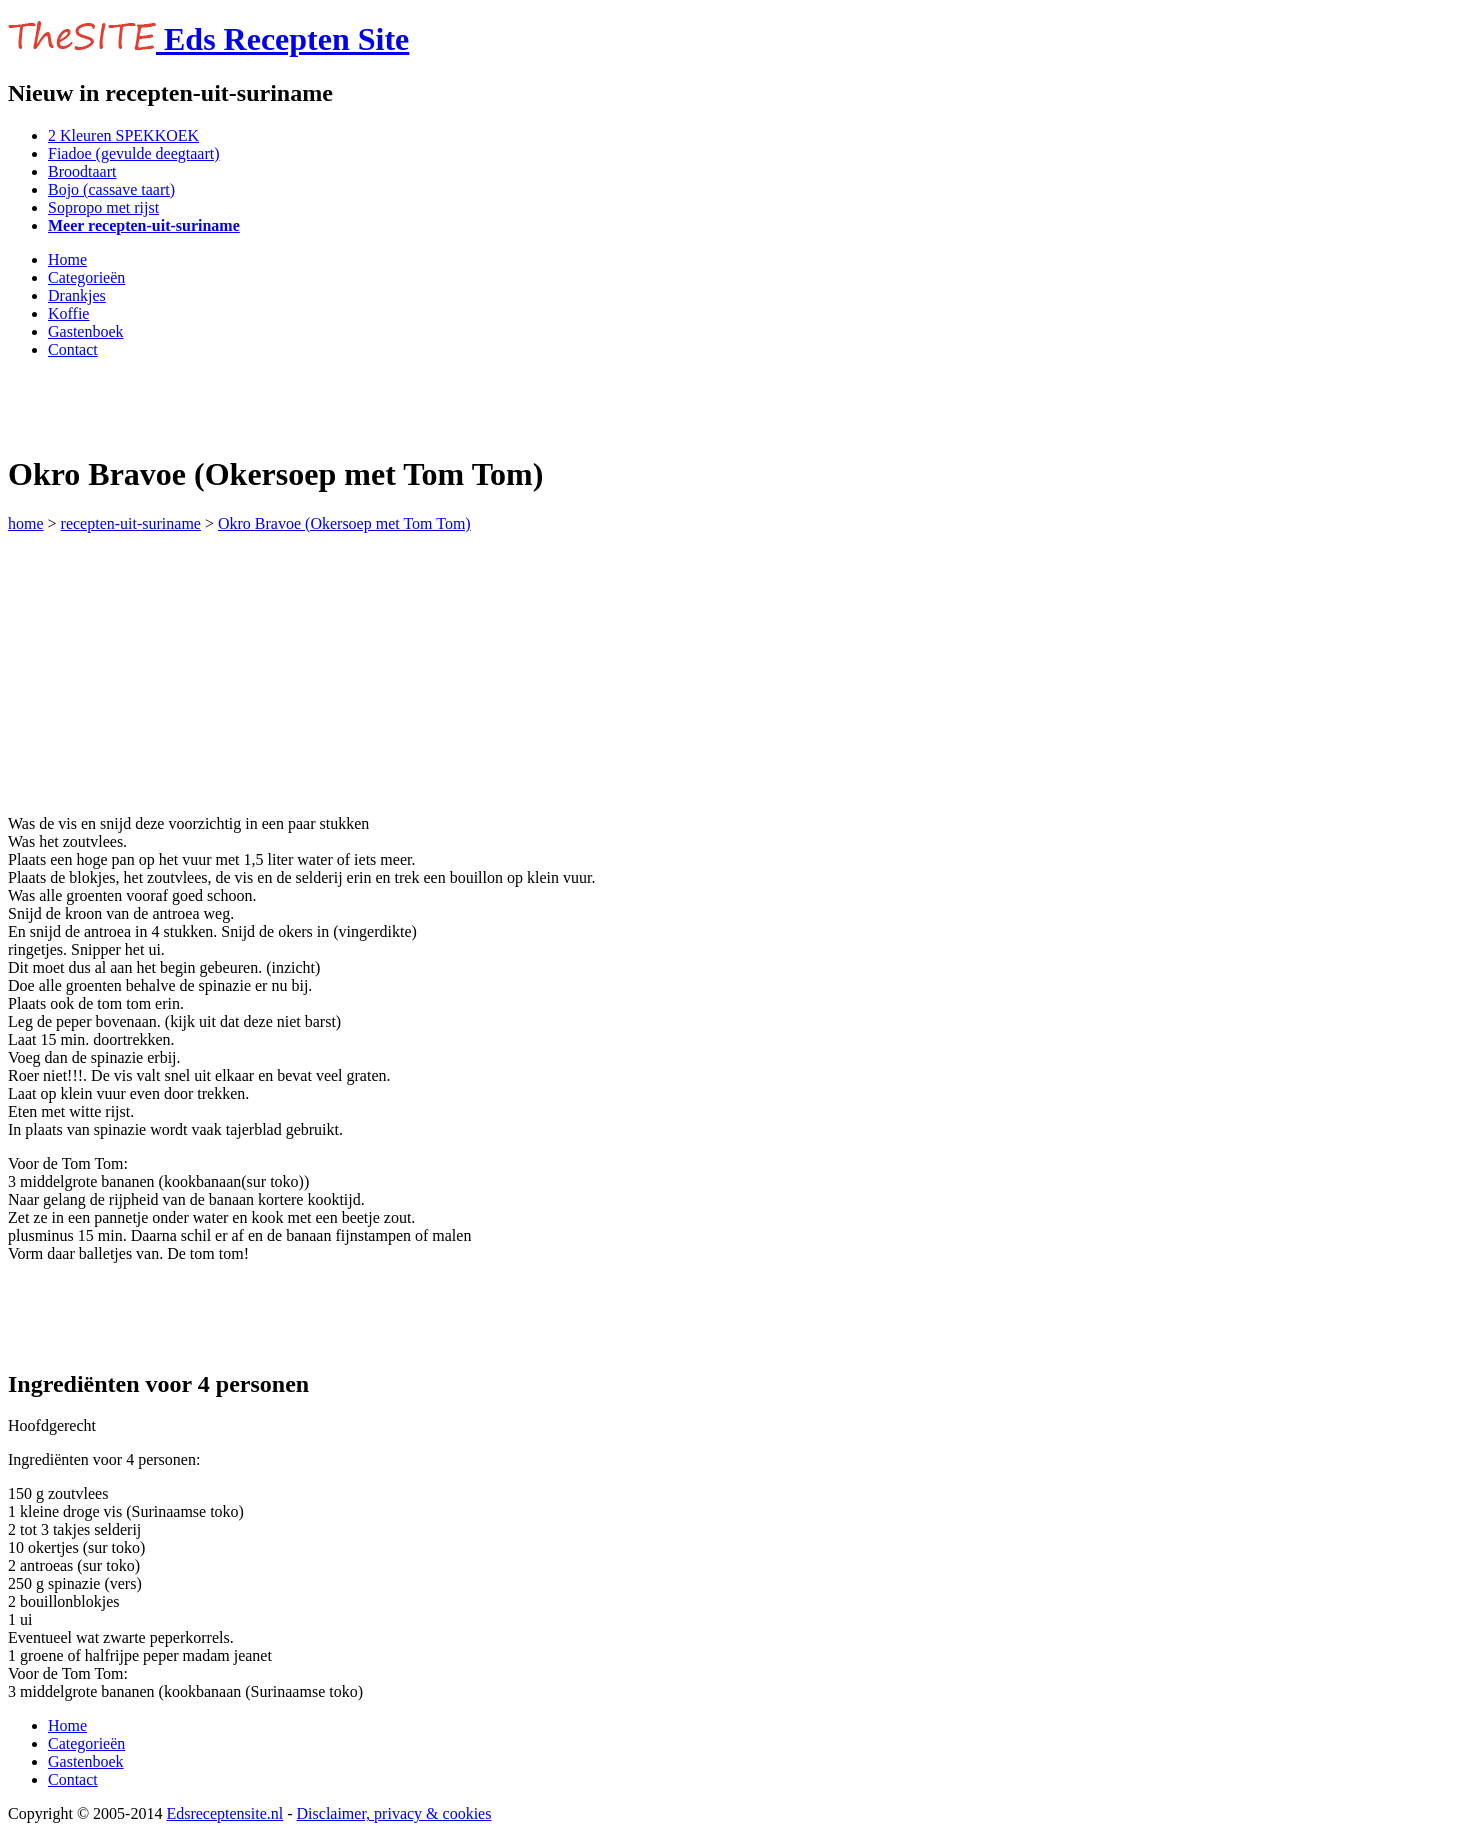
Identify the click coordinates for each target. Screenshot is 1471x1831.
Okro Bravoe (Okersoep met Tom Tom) (344, 523)
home (26, 523)
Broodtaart (82, 171)
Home (67, 259)
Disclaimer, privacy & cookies (394, 1813)
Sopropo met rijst (103, 207)
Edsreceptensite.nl (224, 1813)
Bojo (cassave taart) (111, 189)
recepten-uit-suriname (131, 523)
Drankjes (77, 295)
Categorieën (86, 277)
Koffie (68, 313)
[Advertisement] (242, 405)
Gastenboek (86, 331)
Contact (73, 349)
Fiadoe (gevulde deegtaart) (133, 153)
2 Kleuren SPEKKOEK (123, 135)
